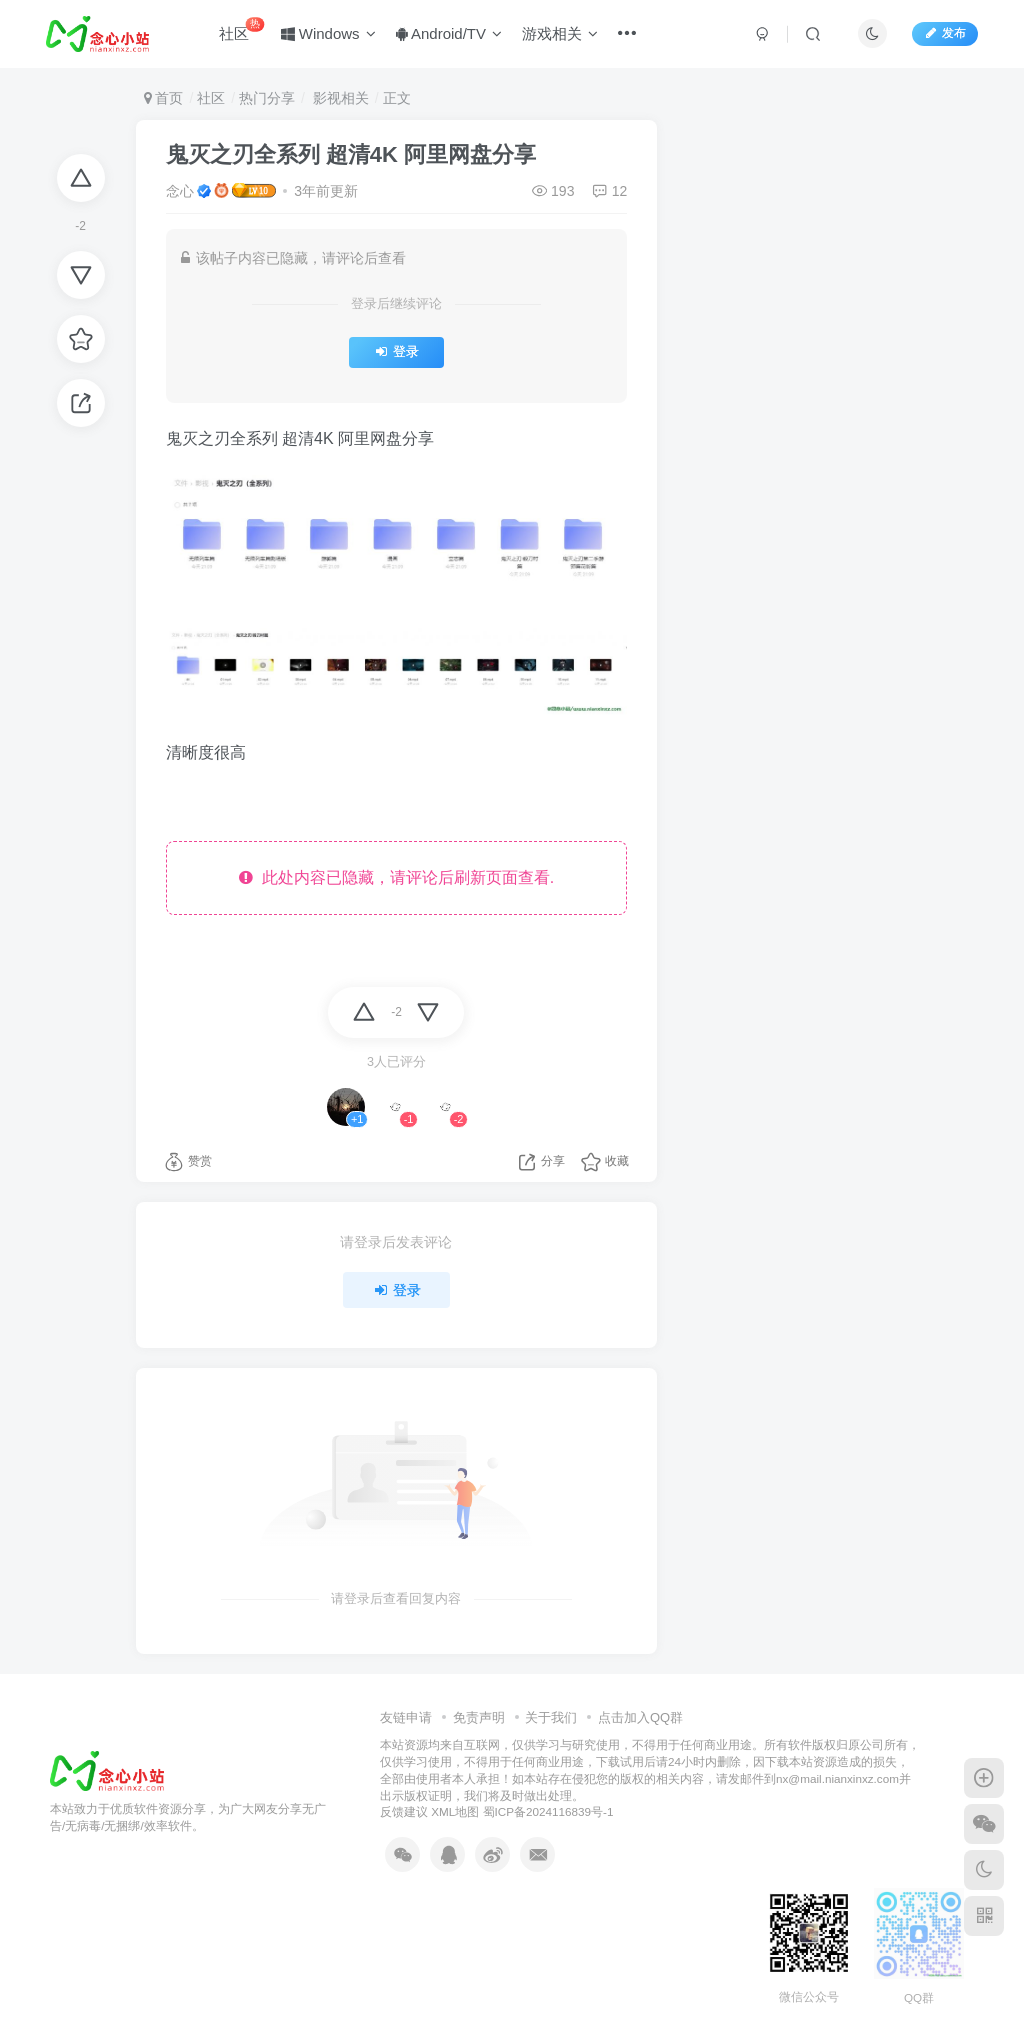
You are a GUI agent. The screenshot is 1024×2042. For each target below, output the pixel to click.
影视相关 (339, 98)
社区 (241, 29)
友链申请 (406, 1717)
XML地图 (455, 1811)
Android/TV (449, 33)
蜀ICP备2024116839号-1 (548, 1811)
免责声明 (479, 1717)
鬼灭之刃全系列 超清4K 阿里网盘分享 (351, 154)
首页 (164, 98)
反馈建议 (404, 1811)
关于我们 (551, 1717)
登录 (396, 352)
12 (609, 191)
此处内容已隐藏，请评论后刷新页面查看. (396, 877)
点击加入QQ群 (640, 1717)
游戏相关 (560, 33)
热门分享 (267, 98)
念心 (180, 191)
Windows (328, 33)
